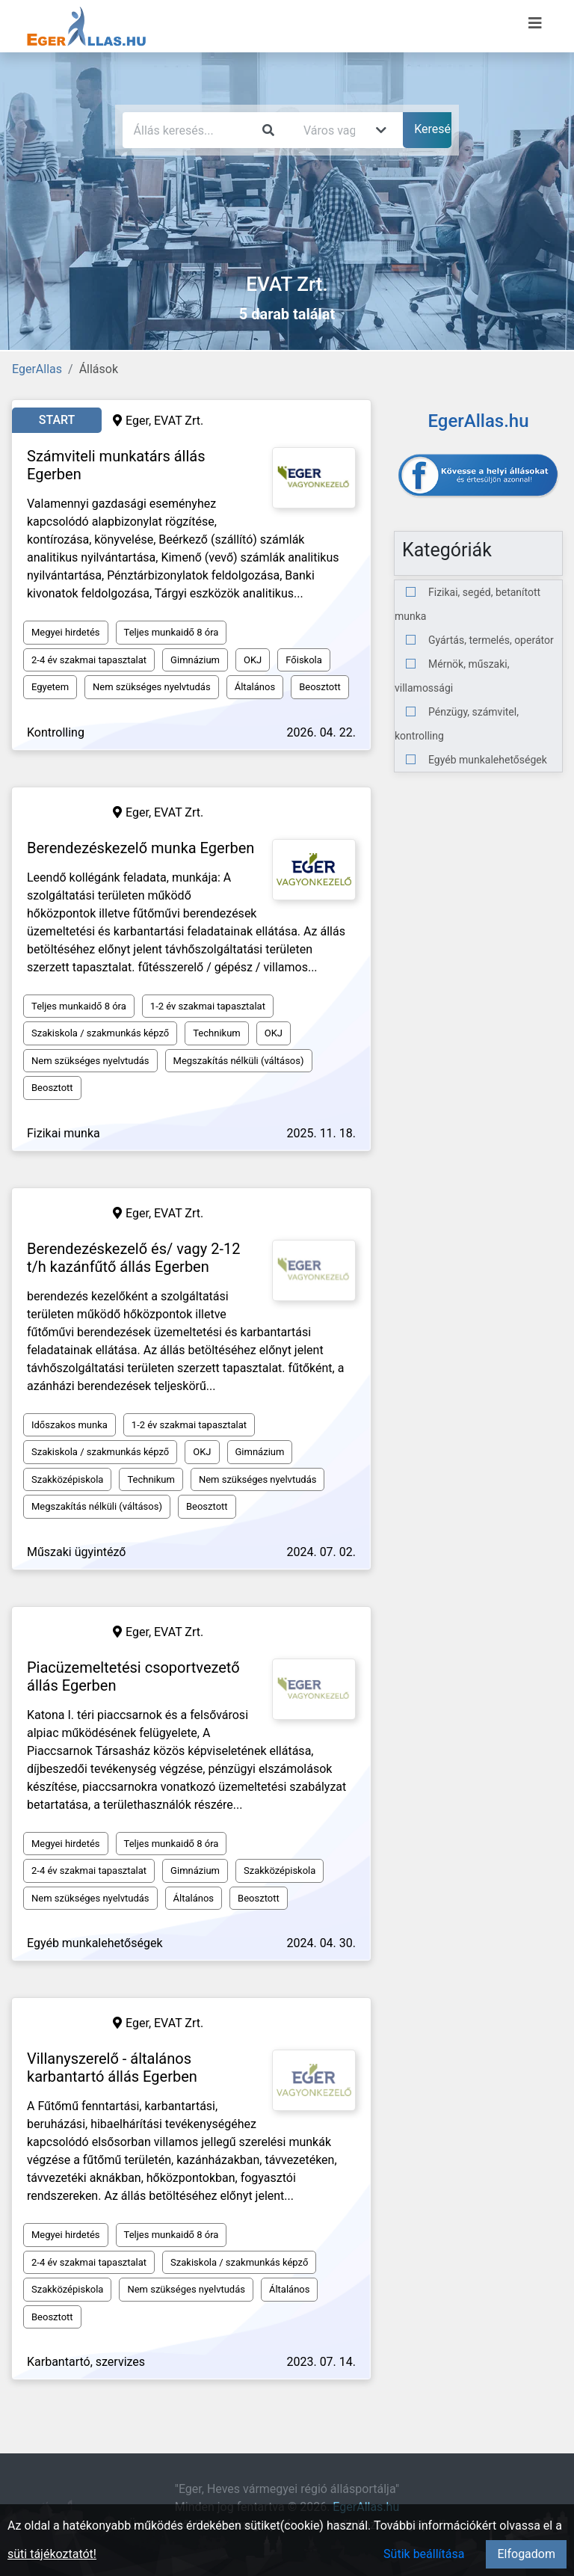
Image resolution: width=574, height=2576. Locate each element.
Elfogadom (526, 2554)
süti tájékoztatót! (51, 2554)
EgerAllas (37, 369)
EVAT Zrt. (178, 421)
